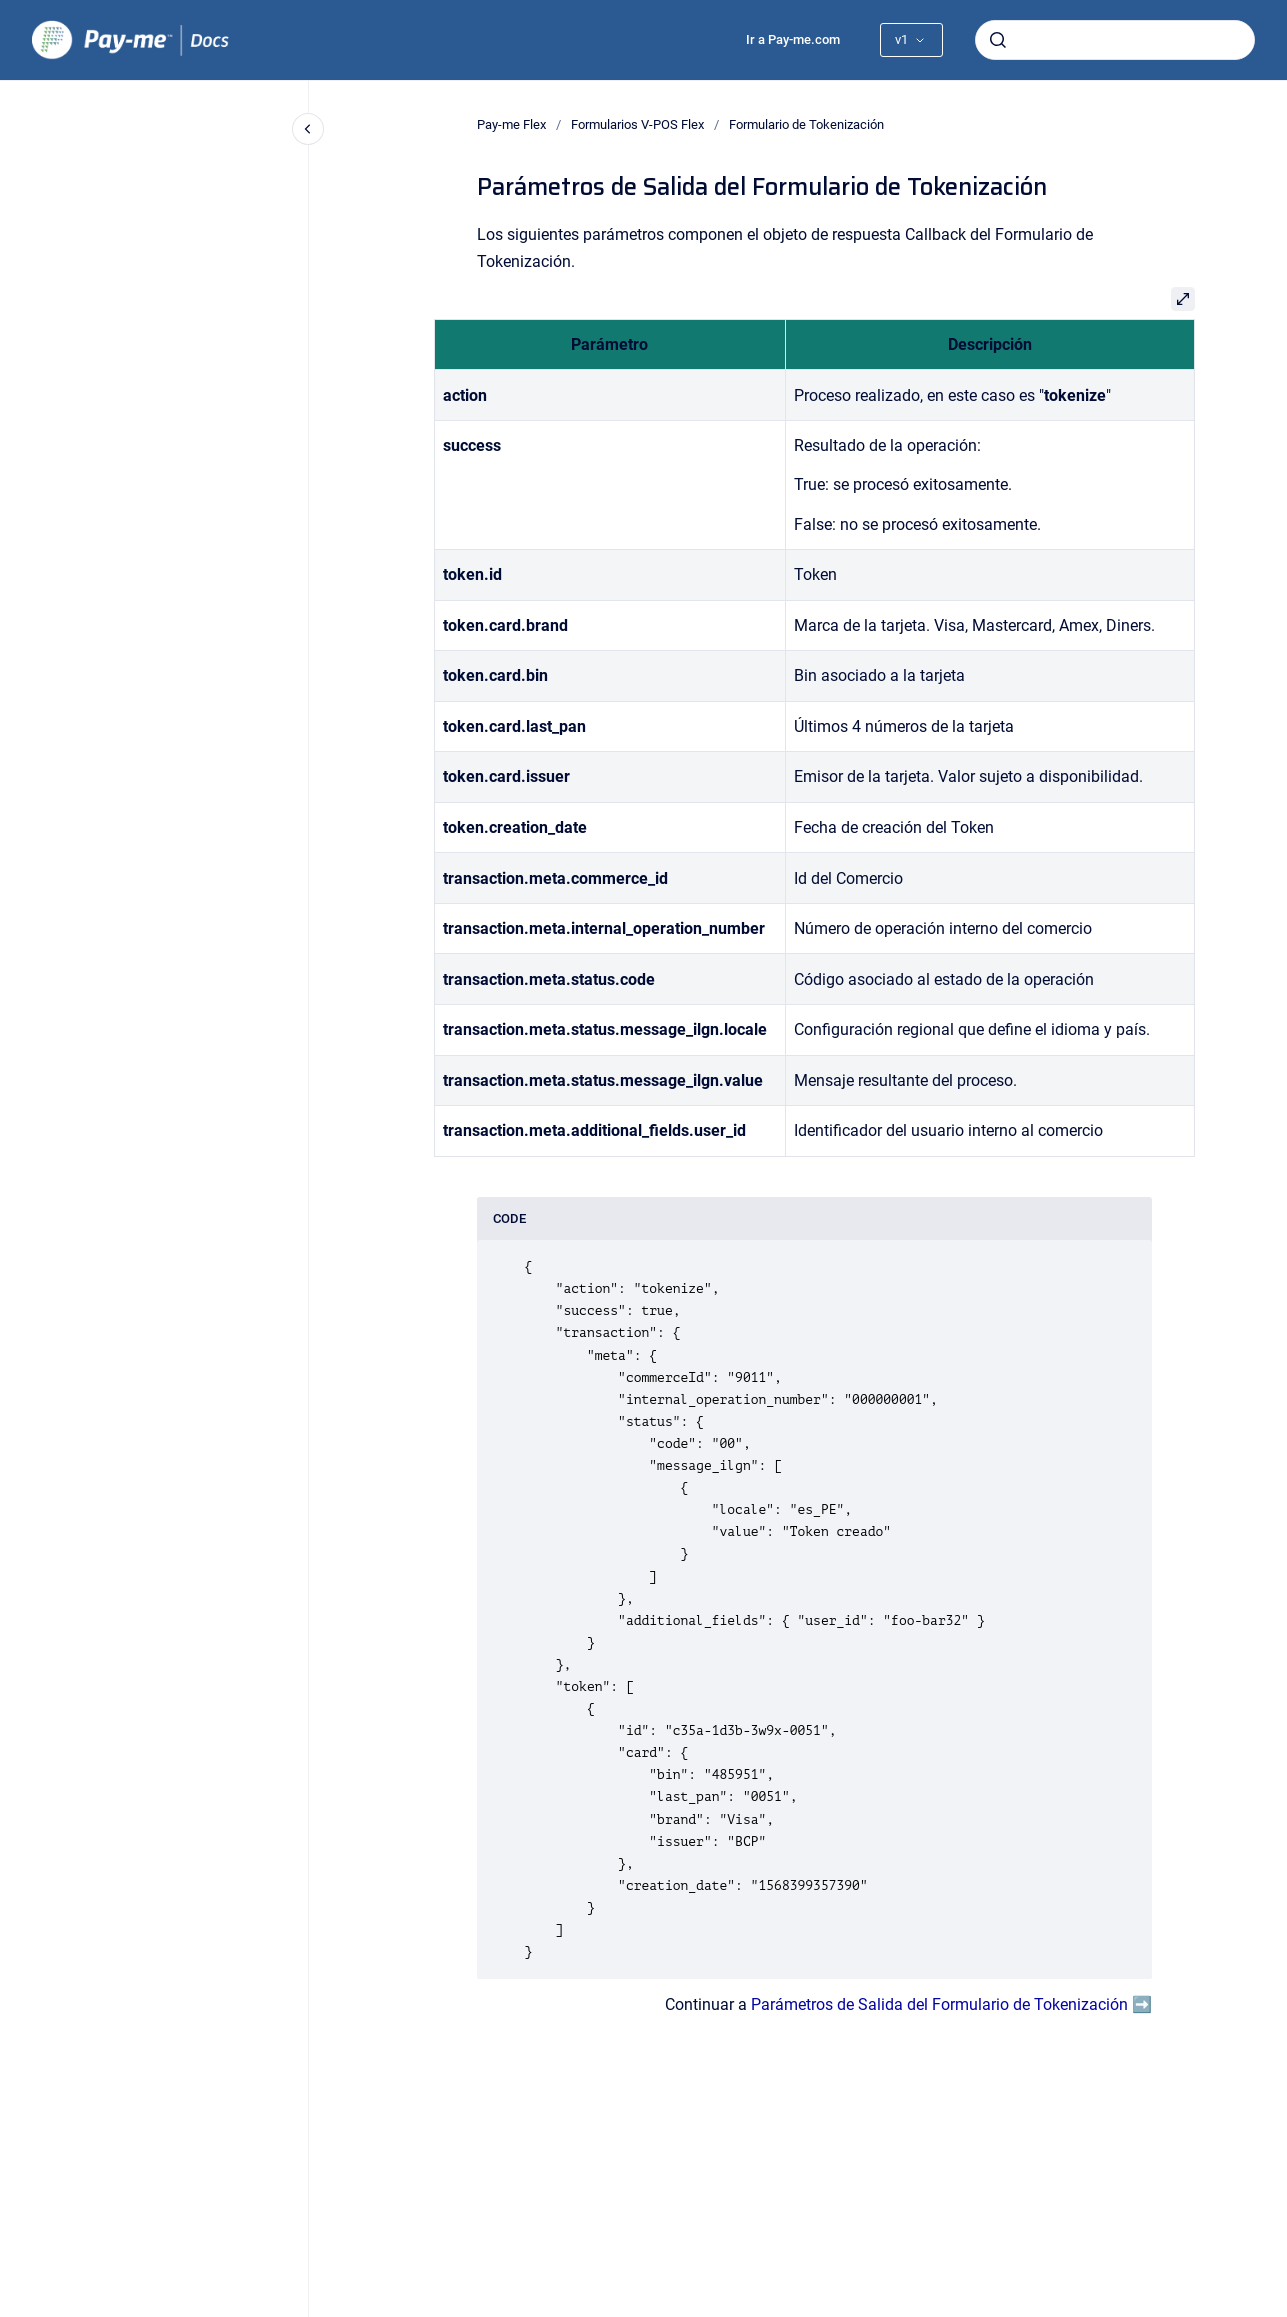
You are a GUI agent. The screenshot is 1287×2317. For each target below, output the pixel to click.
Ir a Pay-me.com (793, 39)
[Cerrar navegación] (308, 129)
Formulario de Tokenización (806, 124)
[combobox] (1115, 40)
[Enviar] (998, 40)
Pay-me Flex (511, 124)
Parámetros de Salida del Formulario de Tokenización (939, 2004)
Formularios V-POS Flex (637, 124)
